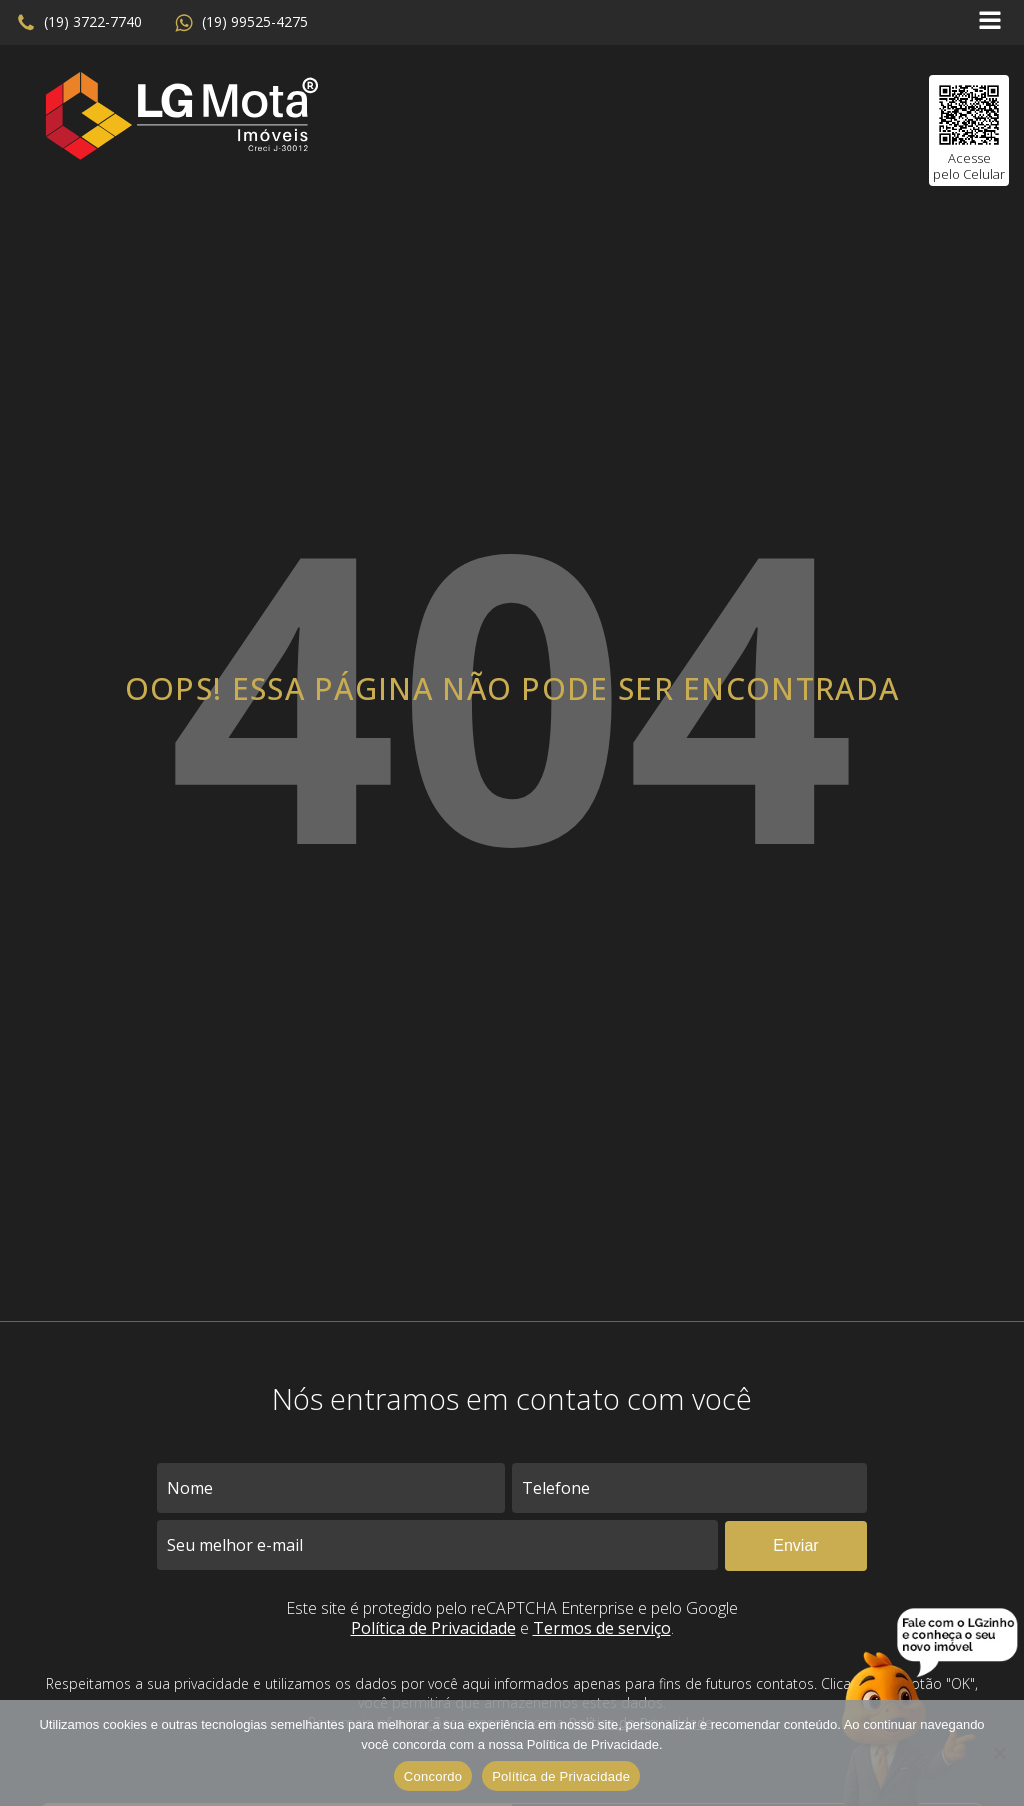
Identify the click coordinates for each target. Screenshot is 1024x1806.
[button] (79, 23)
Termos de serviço (602, 1628)
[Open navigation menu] (990, 22)
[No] (999, 1753)
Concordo (433, 1776)
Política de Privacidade (433, 1628)
